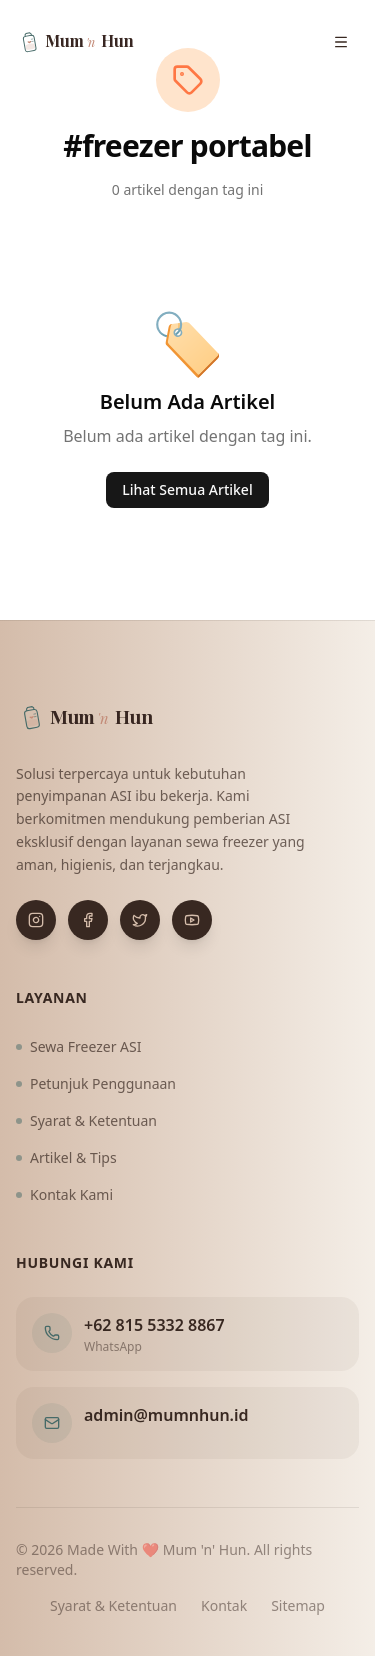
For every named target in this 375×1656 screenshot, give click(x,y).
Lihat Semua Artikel (187, 489)
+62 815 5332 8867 (154, 1325)
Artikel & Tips (66, 1157)
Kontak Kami (64, 1194)
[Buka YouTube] (192, 920)
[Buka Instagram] (36, 920)
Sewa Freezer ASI (79, 1046)
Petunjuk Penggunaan (96, 1083)
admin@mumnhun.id (166, 1415)
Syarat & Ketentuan (86, 1120)
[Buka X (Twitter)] (140, 920)
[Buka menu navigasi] (341, 42)
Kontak (224, 1605)
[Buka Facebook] (88, 920)
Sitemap (298, 1605)
